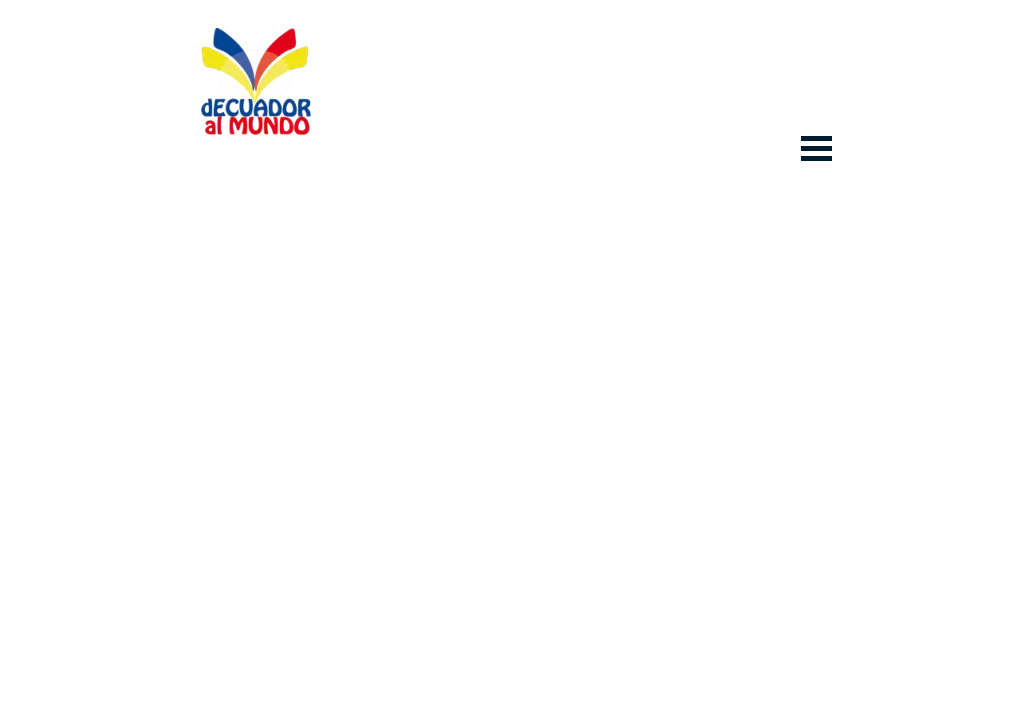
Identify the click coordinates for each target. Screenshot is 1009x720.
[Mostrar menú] (817, 148)
